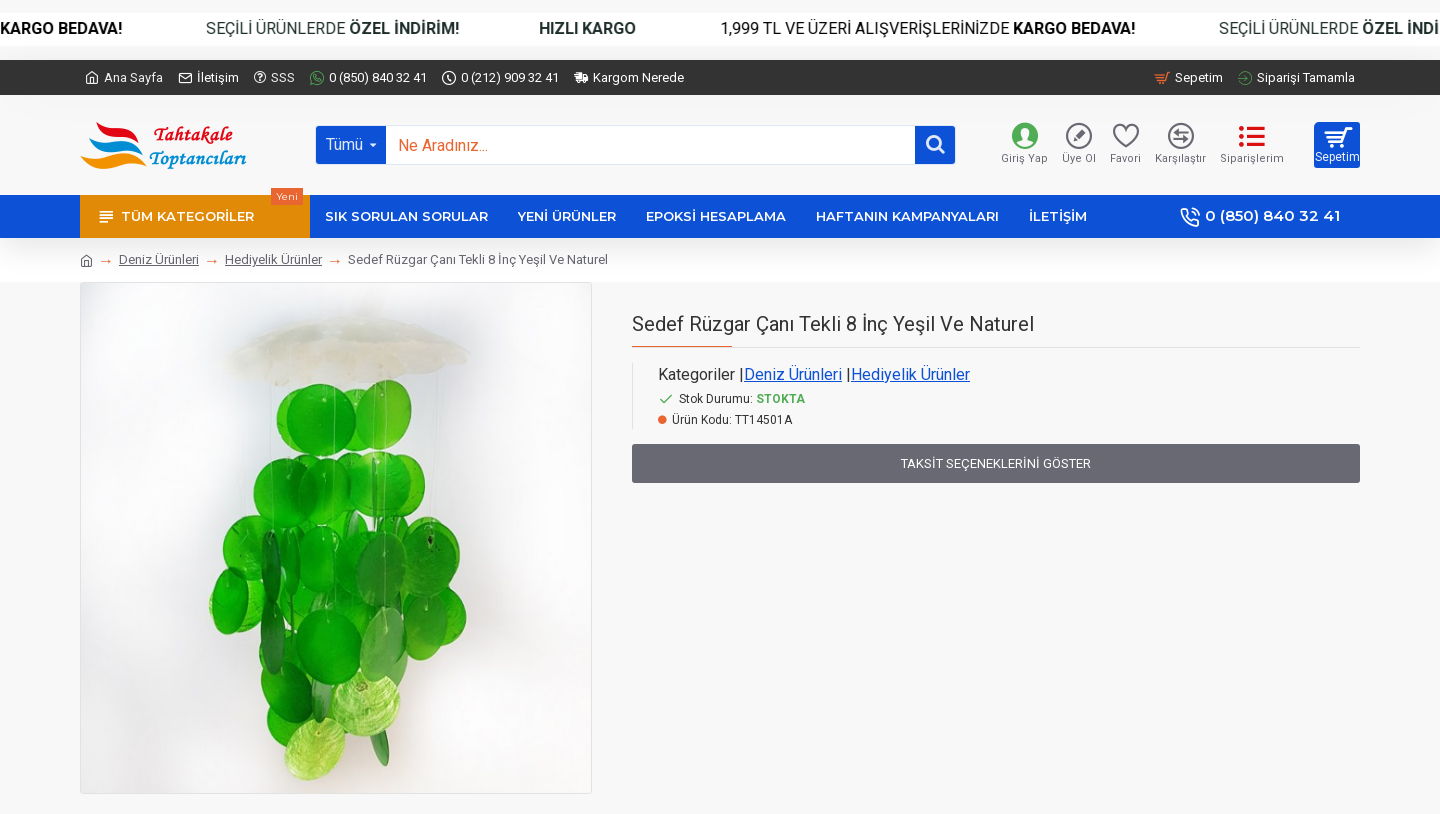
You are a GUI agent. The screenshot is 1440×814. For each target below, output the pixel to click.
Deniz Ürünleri (159, 259)
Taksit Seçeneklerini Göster (996, 463)
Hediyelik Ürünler (273, 259)
